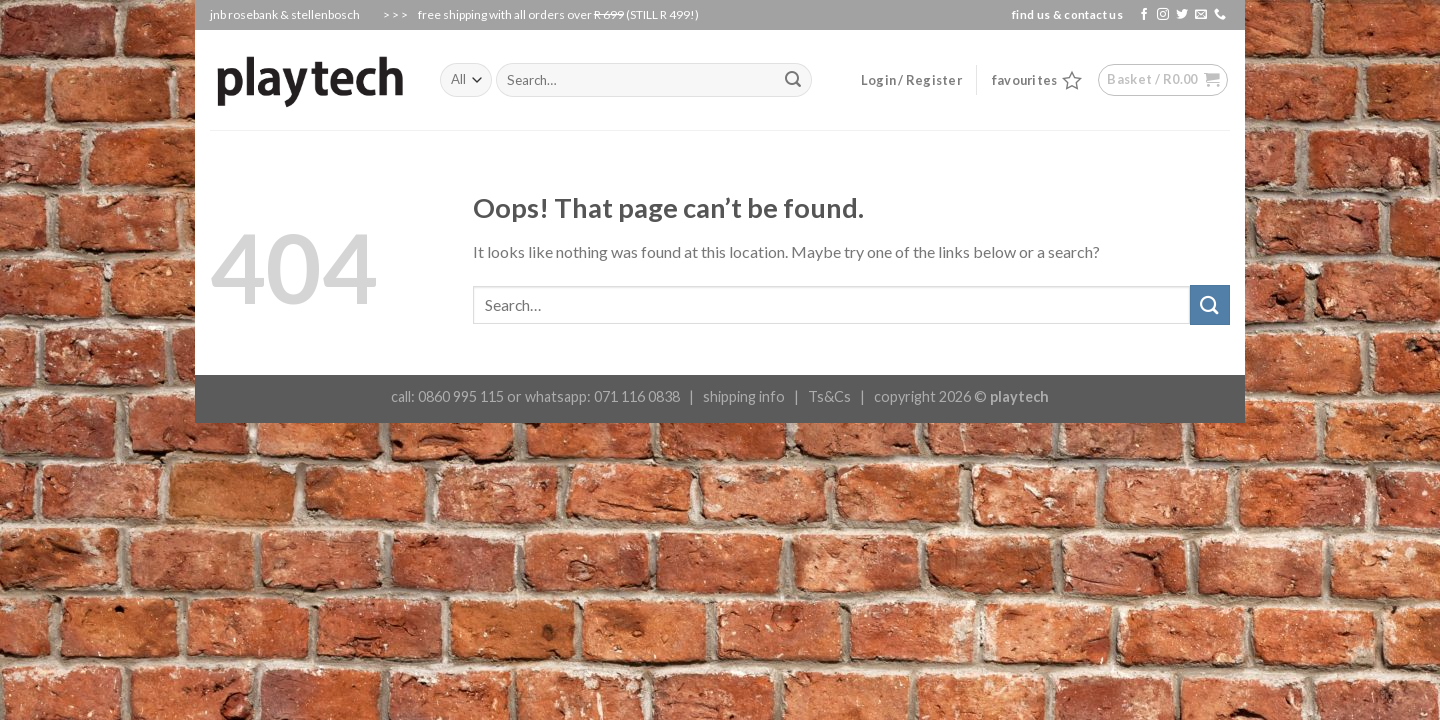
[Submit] (1210, 304)
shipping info (744, 396)
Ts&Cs (829, 396)
